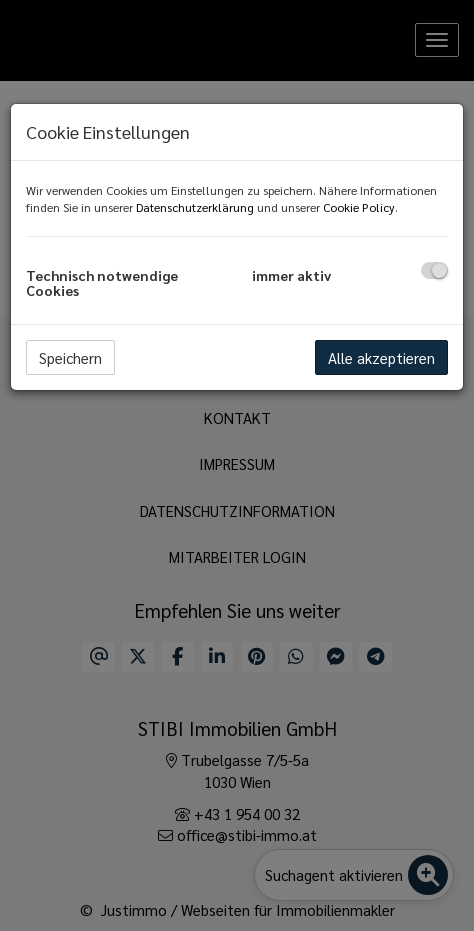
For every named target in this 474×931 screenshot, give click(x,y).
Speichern (70, 357)
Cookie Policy (359, 207)
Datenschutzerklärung (195, 207)
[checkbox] (434, 270)
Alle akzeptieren (381, 357)
